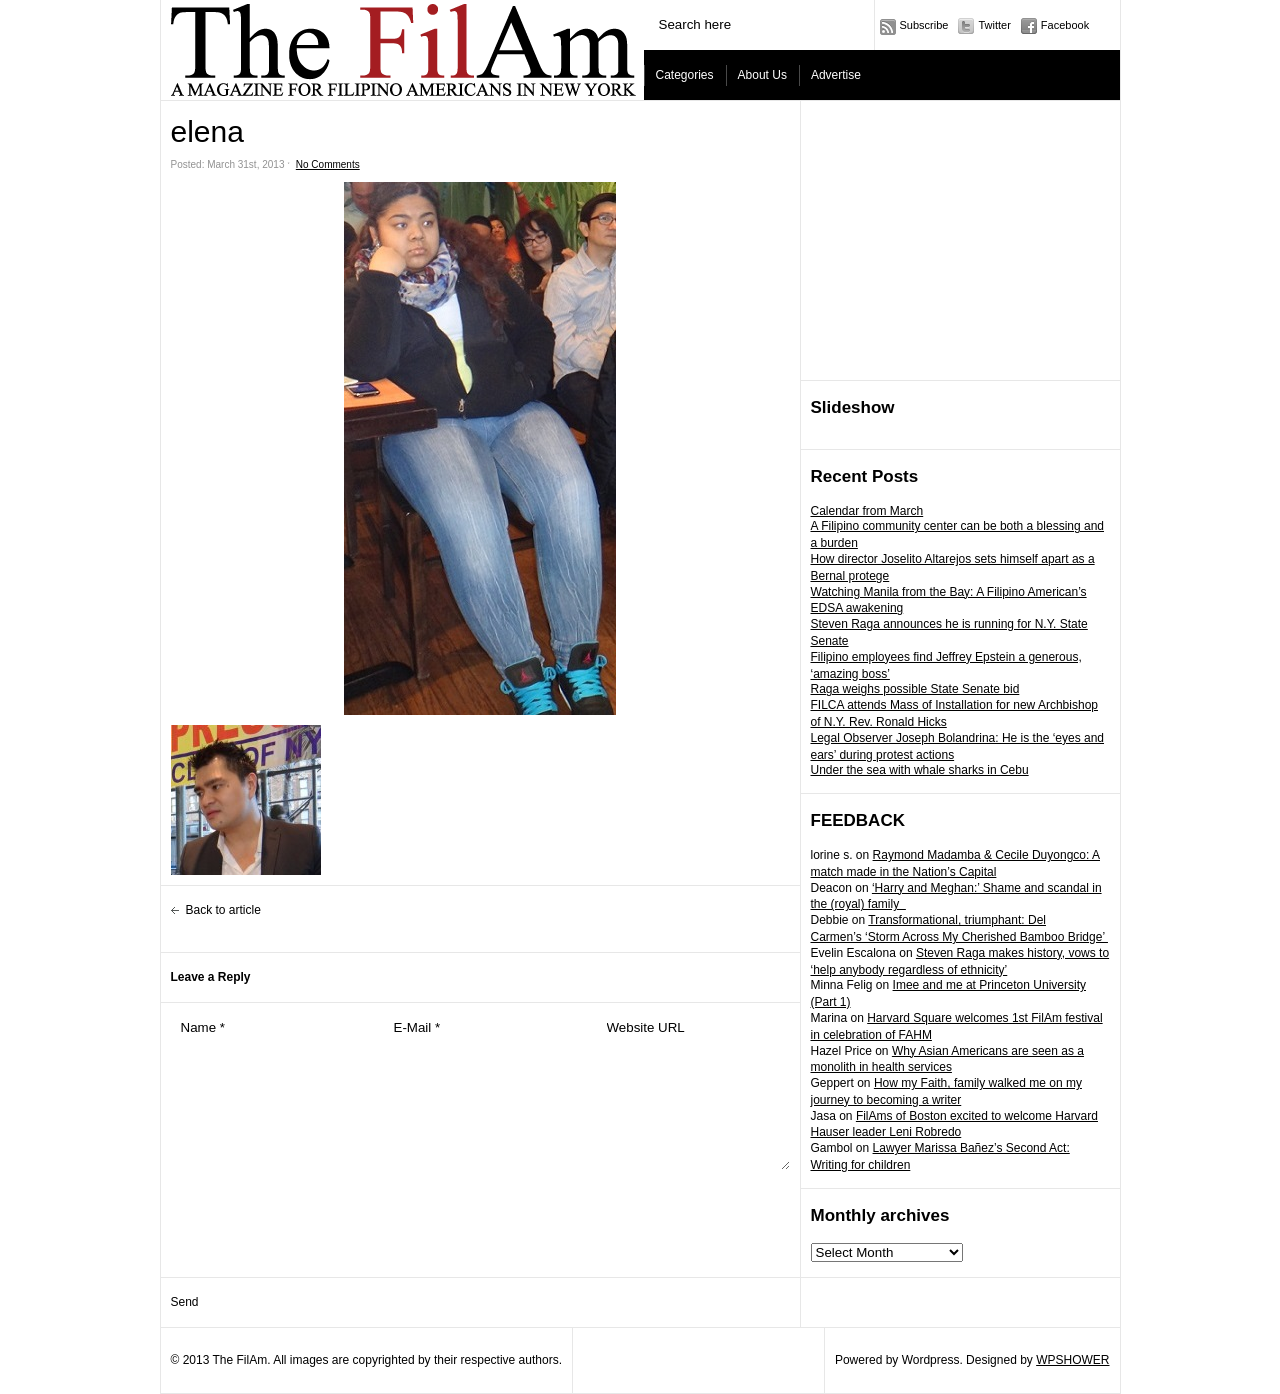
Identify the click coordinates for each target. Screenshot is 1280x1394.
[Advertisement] (961, 241)
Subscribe (924, 25)
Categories (685, 75)
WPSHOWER (1072, 1360)
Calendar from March (867, 511)
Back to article (223, 910)
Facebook (1065, 25)
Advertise (836, 75)
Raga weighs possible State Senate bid (915, 689)
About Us (762, 75)
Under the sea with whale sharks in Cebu (920, 770)
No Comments (328, 164)
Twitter (994, 25)
